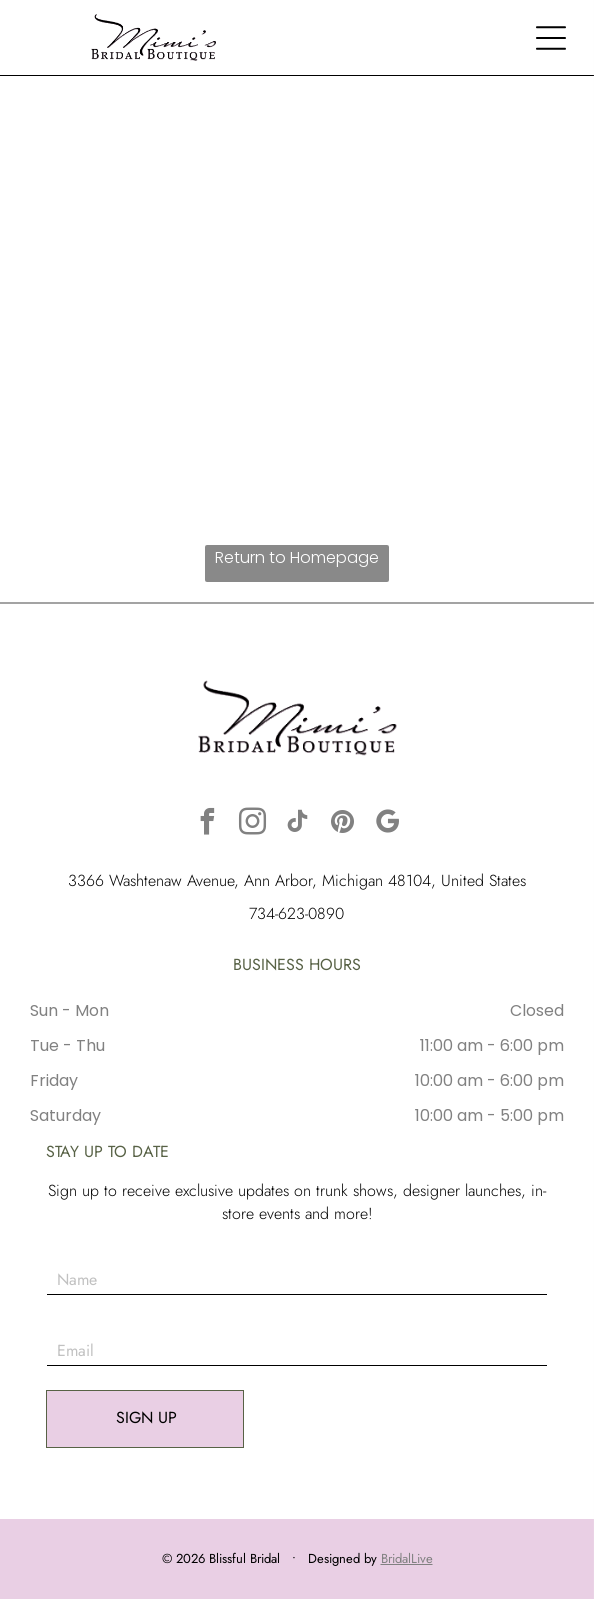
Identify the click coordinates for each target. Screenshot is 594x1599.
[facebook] (207, 824)
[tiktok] (297, 824)
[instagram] (252, 824)
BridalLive (407, 1558)
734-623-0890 (296, 913)
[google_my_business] (387, 824)
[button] (551, 38)
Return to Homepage (297, 557)
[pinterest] (342, 824)
